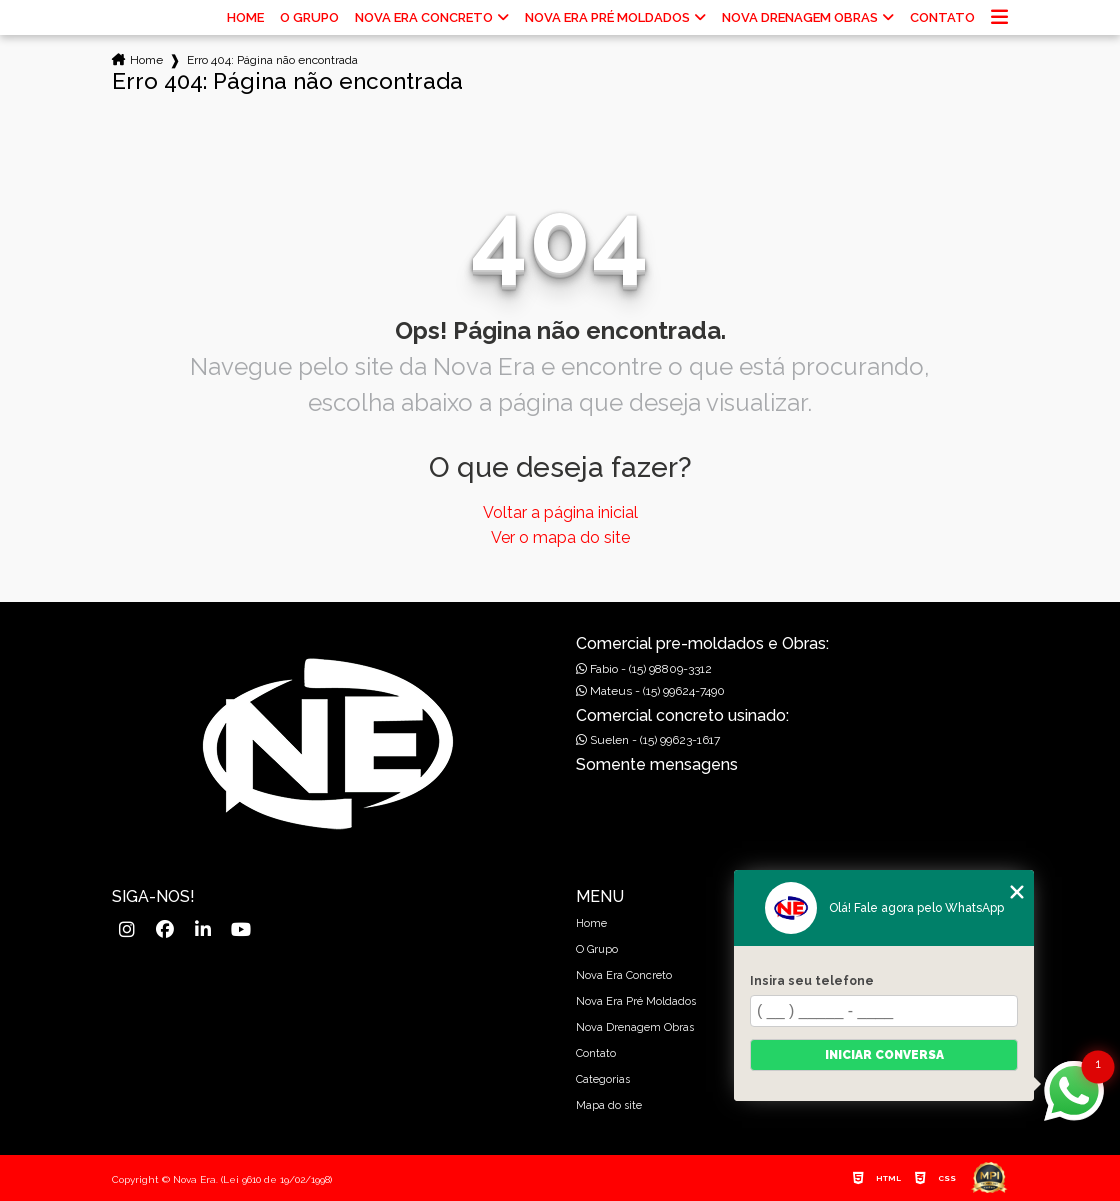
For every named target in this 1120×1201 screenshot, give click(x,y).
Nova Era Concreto (424, 17)
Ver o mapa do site (560, 537)
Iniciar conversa (884, 1055)
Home (245, 17)
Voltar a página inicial (560, 512)
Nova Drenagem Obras (800, 17)
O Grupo (309, 17)
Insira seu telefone (812, 981)
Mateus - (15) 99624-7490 (650, 691)
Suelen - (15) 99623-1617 (648, 740)
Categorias (603, 1079)
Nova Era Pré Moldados (607, 17)
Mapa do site (609, 1105)
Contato (942, 17)
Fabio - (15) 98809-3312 (644, 669)
